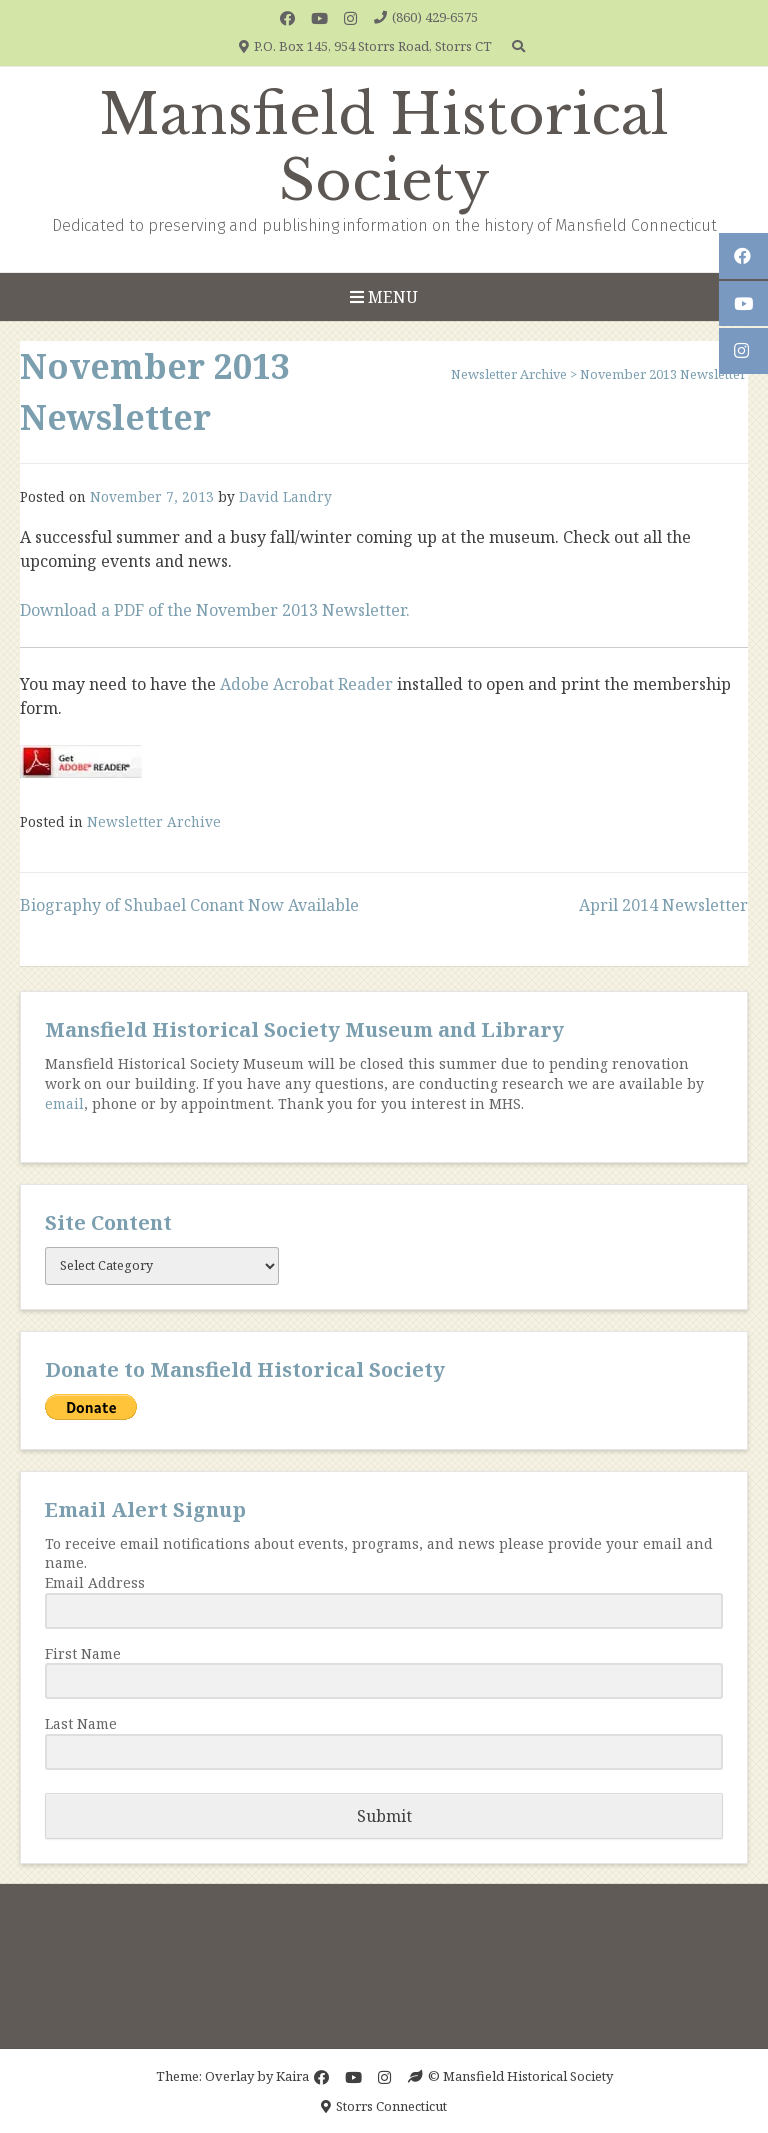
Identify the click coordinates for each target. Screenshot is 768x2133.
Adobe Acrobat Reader (306, 684)
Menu (384, 297)
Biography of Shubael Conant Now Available (189, 905)
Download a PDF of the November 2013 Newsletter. (215, 610)
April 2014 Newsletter (663, 905)
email (64, 1103)
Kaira (292, 2076)
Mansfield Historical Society (384, 148)
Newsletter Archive (154, 821)
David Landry (285, 496)
